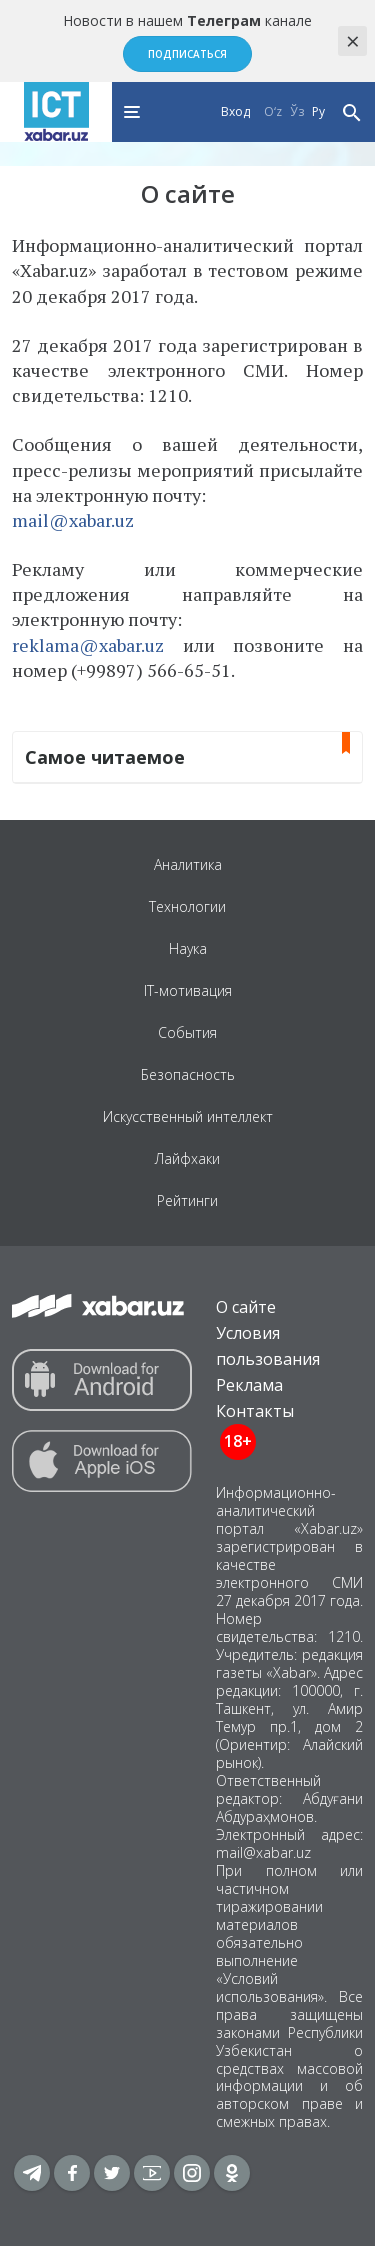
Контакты (255, 1411)
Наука (188, 948)
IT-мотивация (188, 990)
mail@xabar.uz (73, 520)
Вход (235, 111)
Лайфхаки (187, 1158)
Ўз (297, 111)
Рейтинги (187, 1200)
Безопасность (188, 1074)
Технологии (187, 906)
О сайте (246, 1307)
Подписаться (187, 54)
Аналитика (188, 864)
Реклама (249, 1385)
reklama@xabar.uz (88, 645)
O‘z (273, 111)
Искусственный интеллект (188, 1116)
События (187, 1032)
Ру (318, 111)
